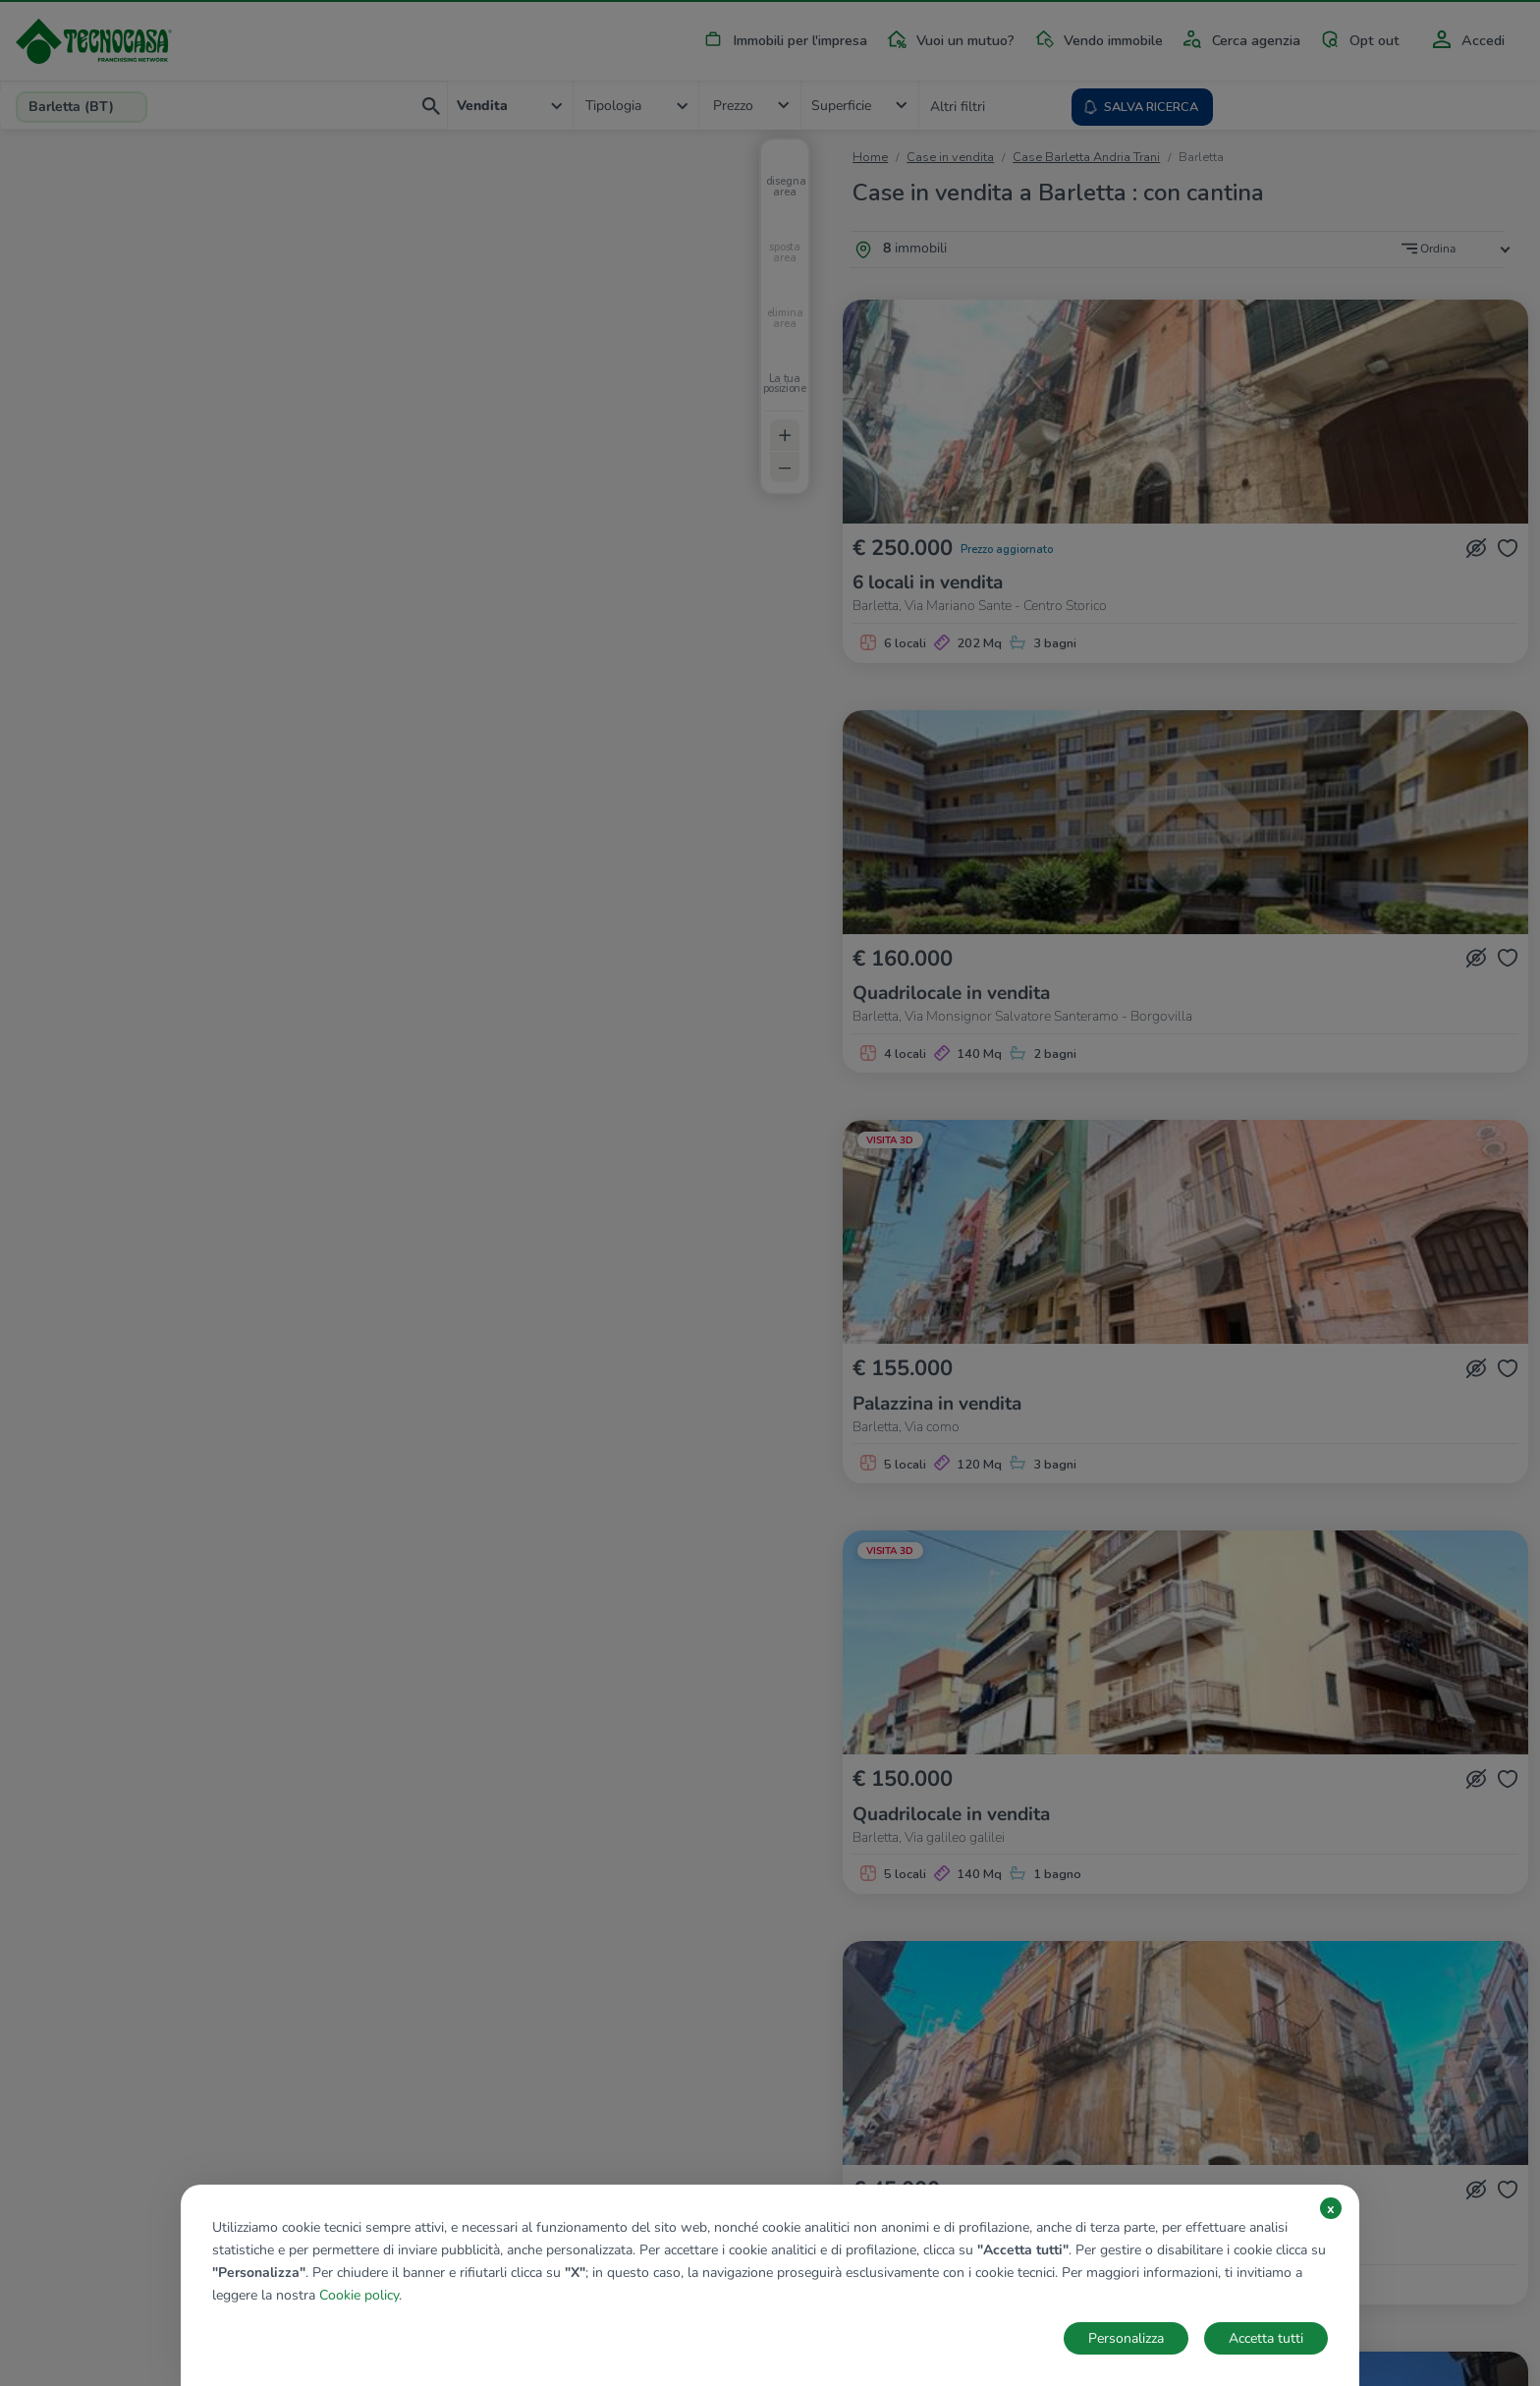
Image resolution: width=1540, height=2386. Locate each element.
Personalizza (1126, 2338)
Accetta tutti (1266, 2338)
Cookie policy (359, 2295)
